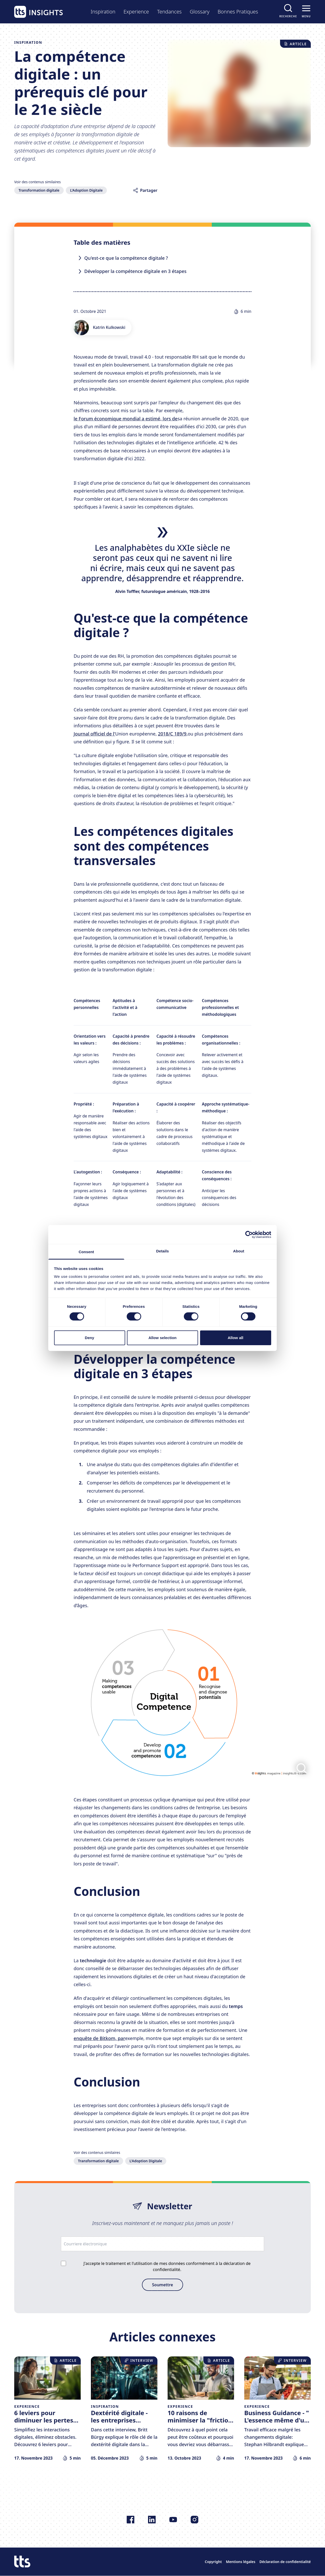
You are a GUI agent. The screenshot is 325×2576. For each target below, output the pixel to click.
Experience (136, 11)
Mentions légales (240, 2561)
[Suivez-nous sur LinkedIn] (151, 2519)
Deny (89, 1338)
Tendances (169, 11)
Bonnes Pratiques (238, 11)
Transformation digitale (39, 190)
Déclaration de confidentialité (285, 2561)
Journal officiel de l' (94, 734)
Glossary (199, 11)
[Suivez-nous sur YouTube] (173, 2519)
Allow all (235, 1338)
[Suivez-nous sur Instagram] (194, 2519)
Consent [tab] (86, 1252)
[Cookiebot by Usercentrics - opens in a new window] (249, 1234)
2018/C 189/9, (173, 734)
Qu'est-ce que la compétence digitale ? (126, 258)
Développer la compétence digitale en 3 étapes (135, 271)
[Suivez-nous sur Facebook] (130, 2519)
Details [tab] (162, 1251)
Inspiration (103, 11)
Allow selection (163, 1338)
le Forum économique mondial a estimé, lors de (125, 419)
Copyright (213, 2561)
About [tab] (238, 1251)
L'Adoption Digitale (86, 190)
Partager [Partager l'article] (148, 190)
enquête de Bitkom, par (99, 2038)
